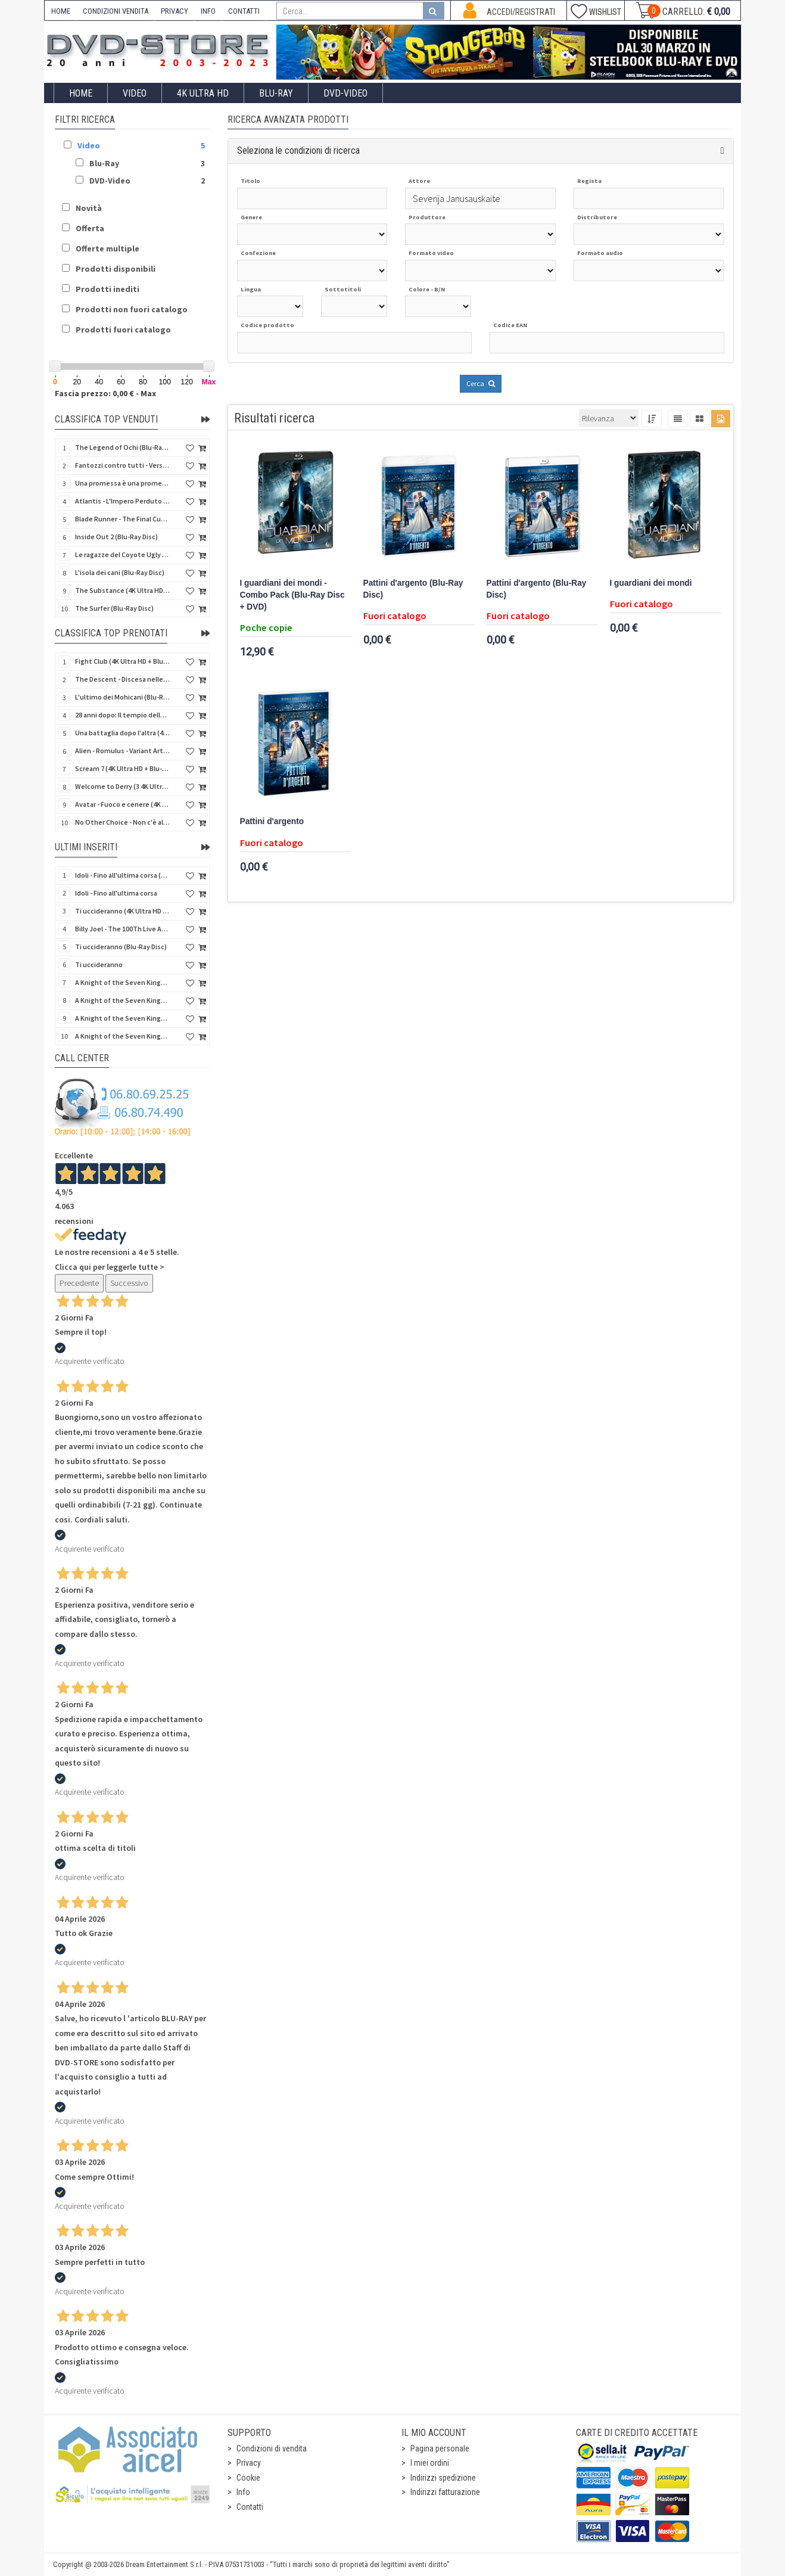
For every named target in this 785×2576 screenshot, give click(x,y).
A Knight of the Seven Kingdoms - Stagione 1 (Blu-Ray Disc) (122, 1000)
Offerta (90, 228)
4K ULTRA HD (203, 93)
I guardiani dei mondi (651, 583)
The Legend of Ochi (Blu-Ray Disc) (122, 447)
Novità (89, 208)
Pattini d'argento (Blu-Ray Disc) (413, 589)
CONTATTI (244, 11)
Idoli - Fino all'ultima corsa (116, 892)
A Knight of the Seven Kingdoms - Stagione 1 (122, 982)
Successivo (129, 1283)
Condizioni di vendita (271, 2448)
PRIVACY (174, 11)
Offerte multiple (107, 248)
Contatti (249, 2507)
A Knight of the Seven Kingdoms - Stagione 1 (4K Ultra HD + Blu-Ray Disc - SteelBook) (122, 1035)
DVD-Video (345, 93)
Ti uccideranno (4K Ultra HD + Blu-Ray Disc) (122, 910)
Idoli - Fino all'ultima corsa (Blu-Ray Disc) (122, 875)
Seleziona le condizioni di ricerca (298, 150)
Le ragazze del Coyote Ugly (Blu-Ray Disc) (122, 554)
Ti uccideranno (99, 964)
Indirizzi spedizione (443, 2477)
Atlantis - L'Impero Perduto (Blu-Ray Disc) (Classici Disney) (122, 500)
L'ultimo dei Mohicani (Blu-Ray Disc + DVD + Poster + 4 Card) (122, 696)
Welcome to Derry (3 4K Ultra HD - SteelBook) (122, 786)
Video (135, 93)
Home (80, 93)
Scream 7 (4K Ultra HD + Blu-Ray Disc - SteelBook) (122, 768)
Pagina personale (439, 2448)
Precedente (79, 1283)
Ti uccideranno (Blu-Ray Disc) (121, 946)
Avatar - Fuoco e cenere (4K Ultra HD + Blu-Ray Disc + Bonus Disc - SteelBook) (122, 804)
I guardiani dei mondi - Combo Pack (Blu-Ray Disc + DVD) (292, 595)
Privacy (248, 2463)
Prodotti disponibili (115, 268)
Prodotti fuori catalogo (123, 329)
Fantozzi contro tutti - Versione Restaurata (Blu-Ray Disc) (122, 465)
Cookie (248, 2477)
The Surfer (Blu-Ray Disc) (114, 608)
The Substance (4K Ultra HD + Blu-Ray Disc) (122, 590)
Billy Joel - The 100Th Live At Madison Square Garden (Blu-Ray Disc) (122, 928)
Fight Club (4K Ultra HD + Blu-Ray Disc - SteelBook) (122, 661)
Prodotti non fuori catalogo (132, 309)
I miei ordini (429, 2463)
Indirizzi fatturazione (445, 2492)
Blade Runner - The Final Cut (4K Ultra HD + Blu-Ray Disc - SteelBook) (122, 518)
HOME (60, 11)
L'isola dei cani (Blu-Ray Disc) (119, 572)
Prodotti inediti (107, 289)
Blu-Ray (276, 93)
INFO (208, 11)
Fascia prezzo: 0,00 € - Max (105, 393)
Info (243, 2492)
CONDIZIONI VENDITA (115, 11)
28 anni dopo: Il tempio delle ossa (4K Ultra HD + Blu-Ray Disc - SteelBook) (122, 714)
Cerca (480, 383)
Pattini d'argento (272, 821)
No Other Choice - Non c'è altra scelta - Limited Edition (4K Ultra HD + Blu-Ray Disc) (122, 822)
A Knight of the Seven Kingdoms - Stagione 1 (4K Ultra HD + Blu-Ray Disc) (122, 1018)
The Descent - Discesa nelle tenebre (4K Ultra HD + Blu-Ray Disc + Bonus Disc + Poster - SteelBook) (122, 679)
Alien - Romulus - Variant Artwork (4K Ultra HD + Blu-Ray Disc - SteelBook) (122, 750)
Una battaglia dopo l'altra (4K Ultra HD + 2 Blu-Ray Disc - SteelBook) (122, 732)
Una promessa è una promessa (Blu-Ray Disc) (122, 482)
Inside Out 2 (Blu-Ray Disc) (116, 536)
